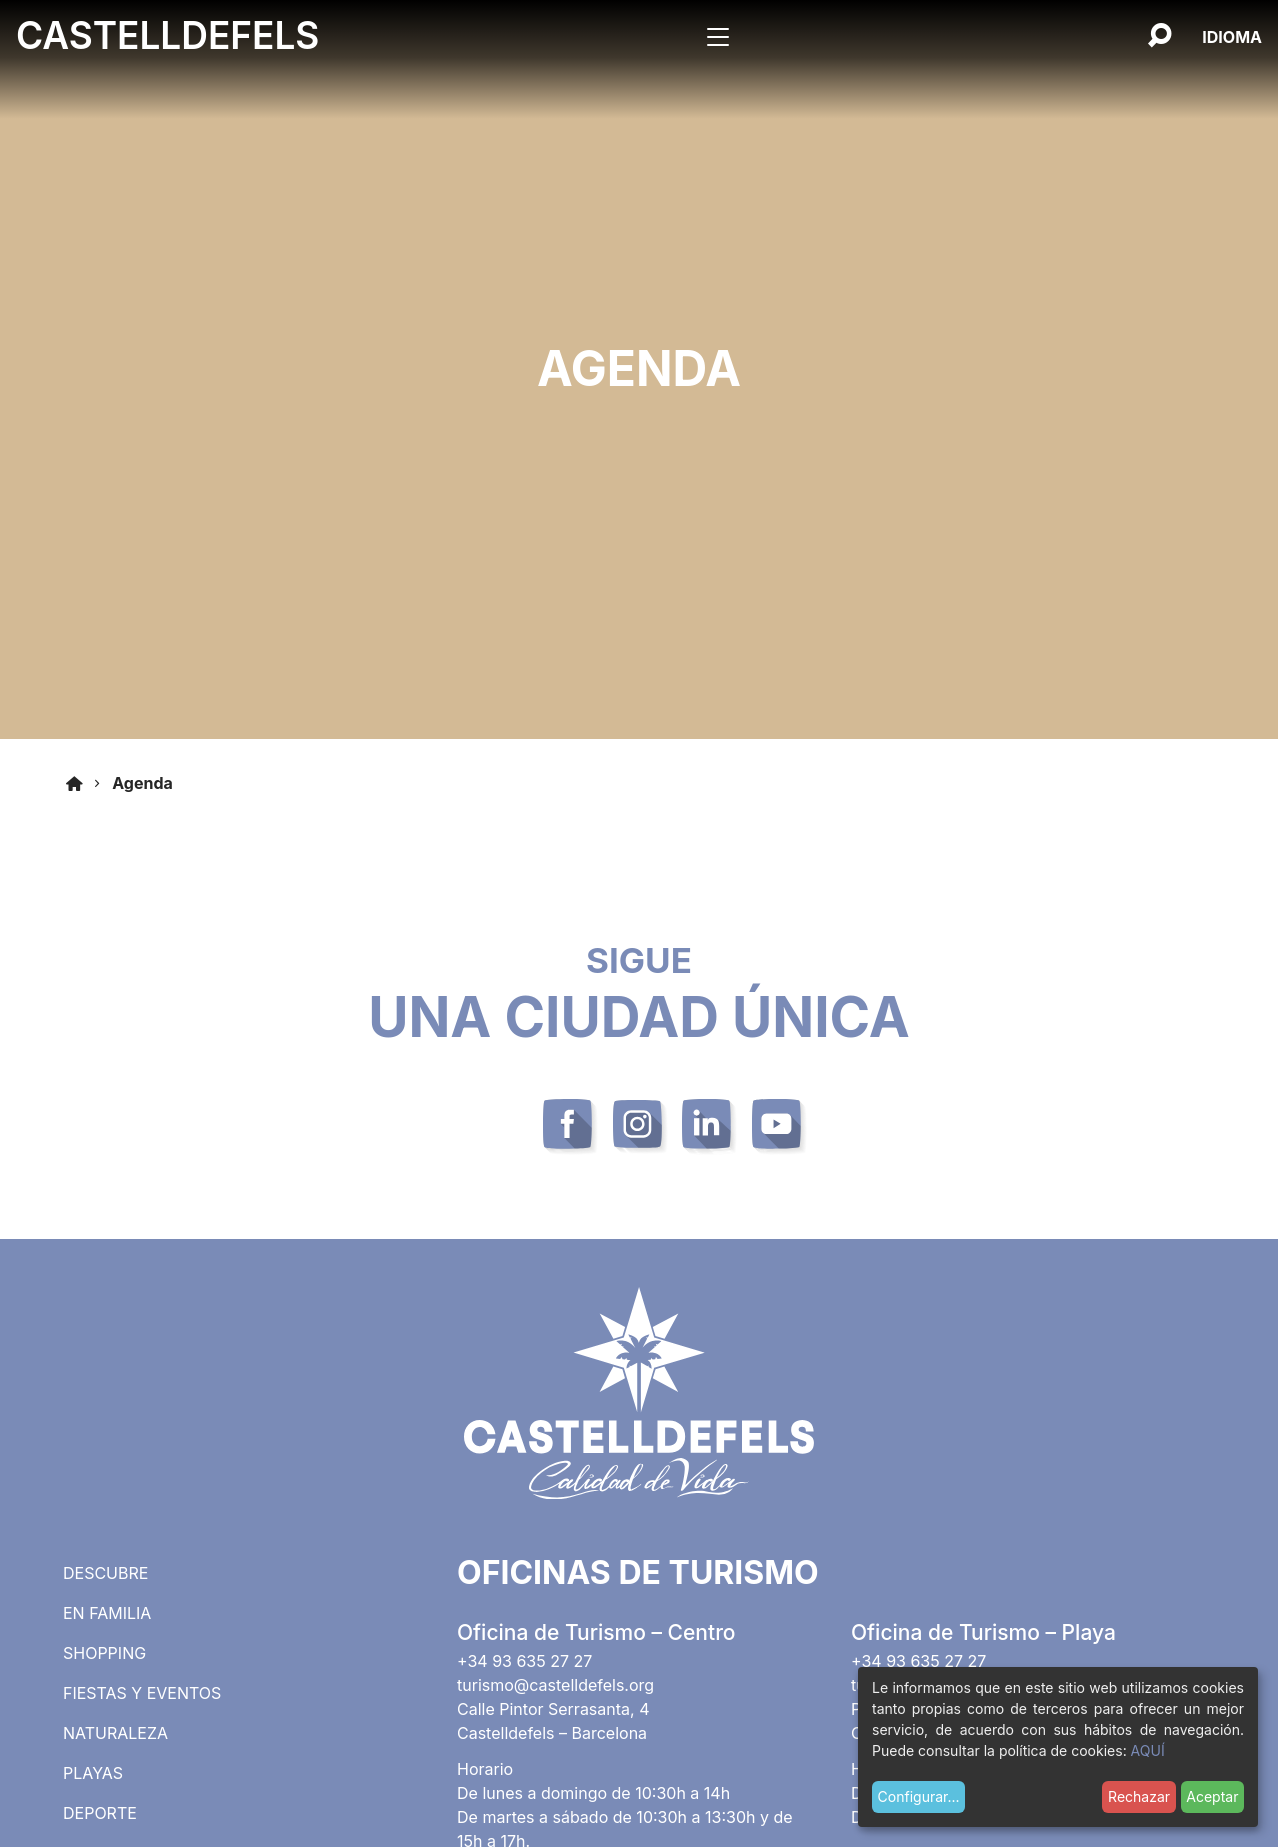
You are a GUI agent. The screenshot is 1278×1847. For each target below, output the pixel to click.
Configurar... (919, 1796)
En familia (107, 1613)
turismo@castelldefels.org (555, 1685)
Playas (93, 1773)
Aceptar (1212, 1796)
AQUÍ (1148, 1750)
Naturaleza (115, 1733)
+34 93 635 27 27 (524, 1661)
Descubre (105, 1573)
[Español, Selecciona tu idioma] (1232, 37)
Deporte (100, 1813)
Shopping (104, 1653)
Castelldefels (167, 35)
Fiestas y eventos (142, 1693)
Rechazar (1139, 1796)
